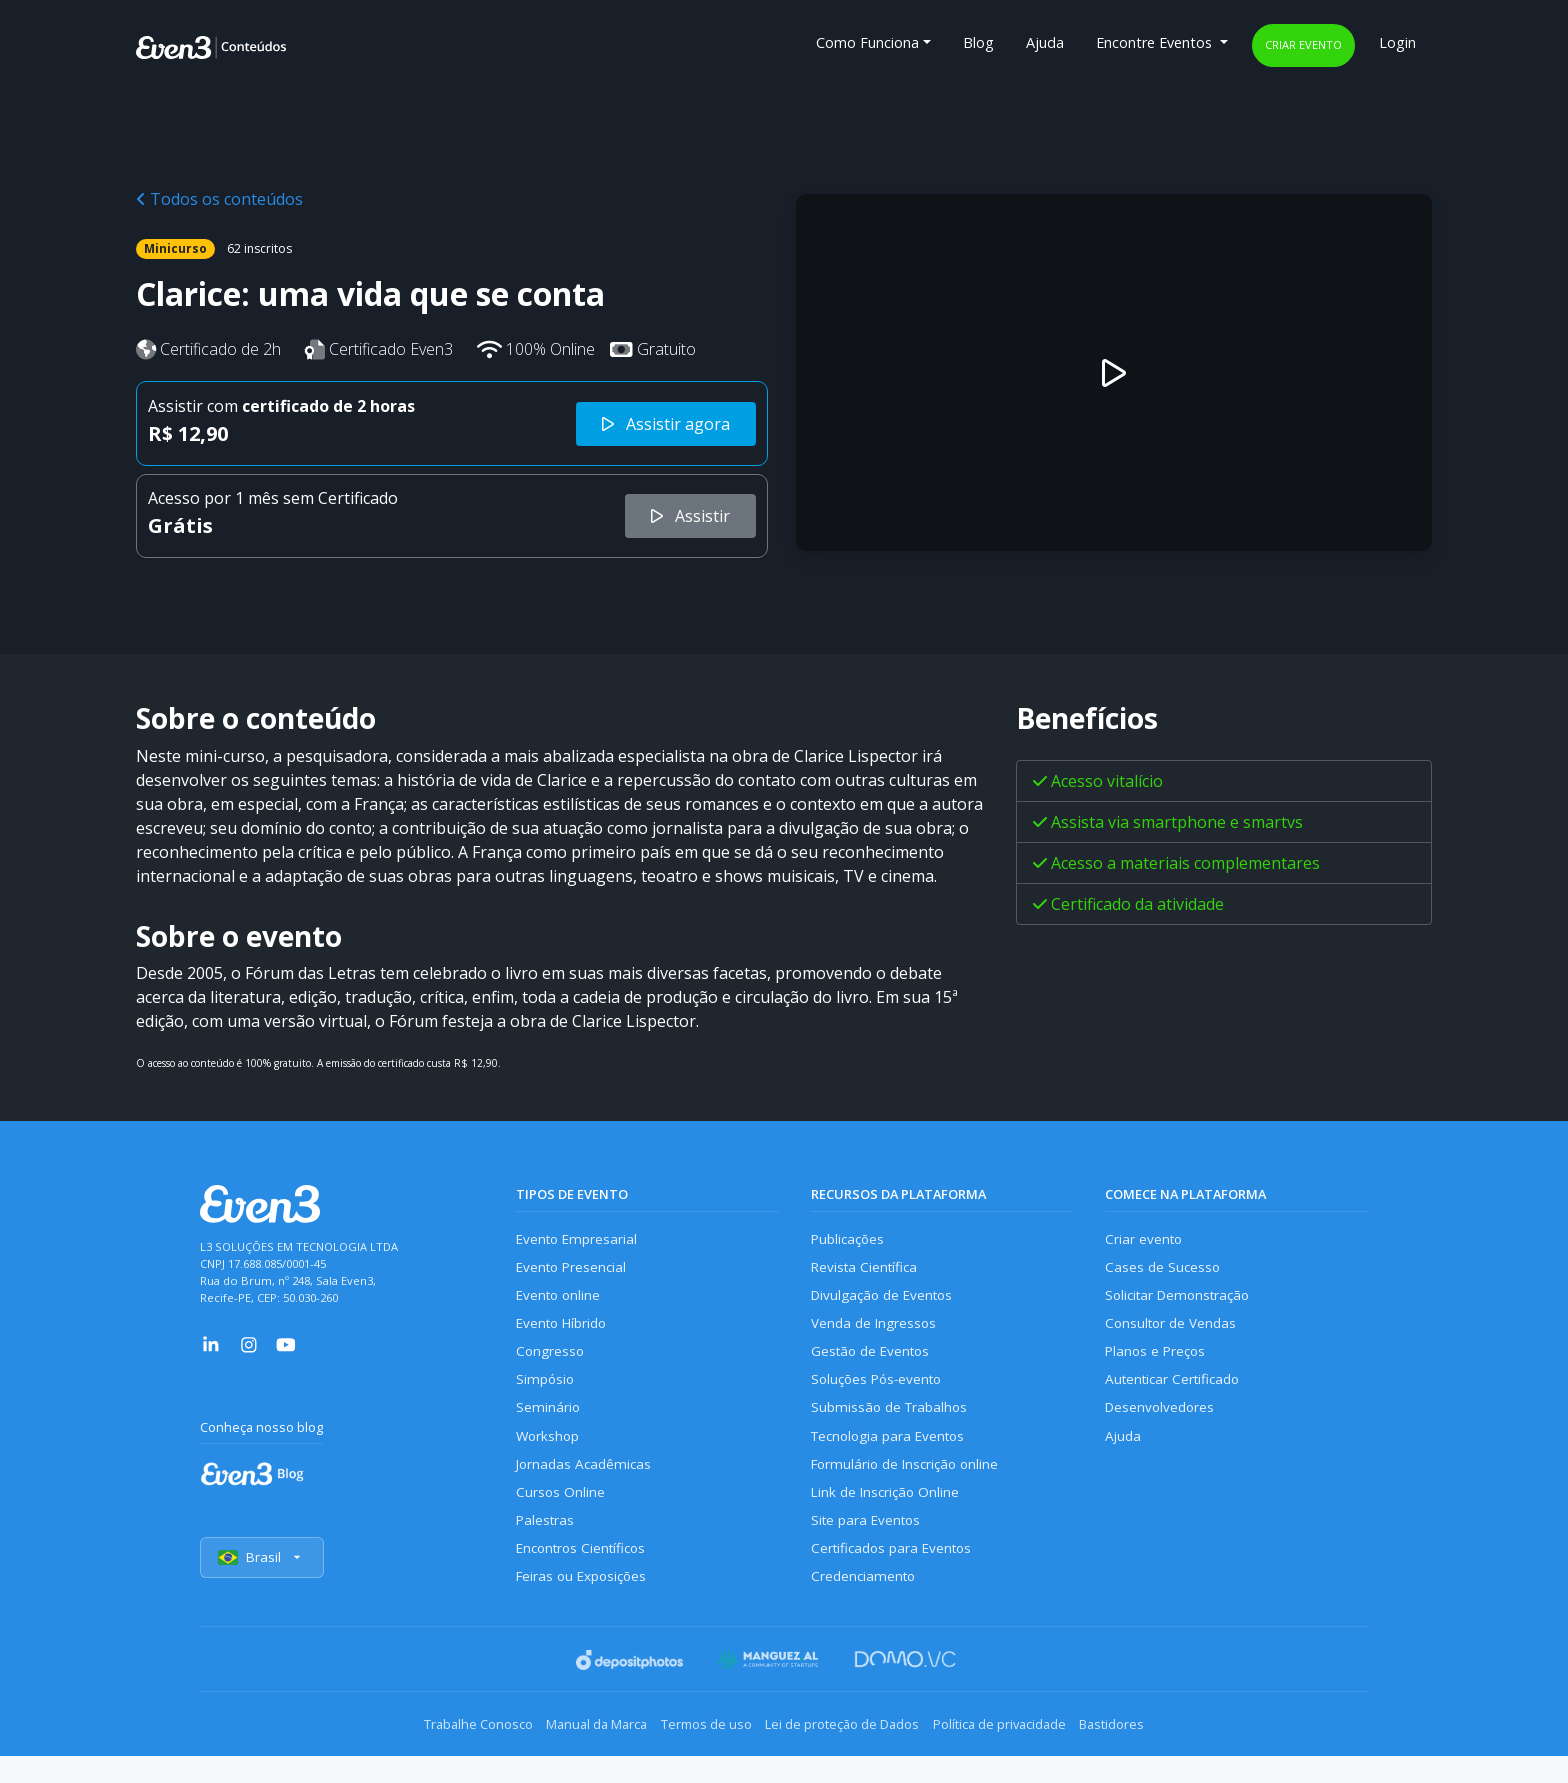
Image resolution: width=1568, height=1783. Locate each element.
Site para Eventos (869, 1545)
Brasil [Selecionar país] (264, 1587)
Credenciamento (865, 1606)
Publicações (850, 1239)
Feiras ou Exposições (585, 1606)
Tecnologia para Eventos (893, 1453)
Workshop (549, 1453)
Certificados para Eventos (896, 1575)
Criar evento (1303, 44)
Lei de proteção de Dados (852, 1753)
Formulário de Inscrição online (909, 1484)
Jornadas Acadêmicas (586, 1484)
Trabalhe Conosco (429, 1753)
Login (1397, 42)
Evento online (560, 1300)
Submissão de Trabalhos (893, 1423)
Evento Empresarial (579, 1239)
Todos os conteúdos (219, 199)
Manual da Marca (567, 1753)
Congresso (551, 1362)
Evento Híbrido (565, 1331)
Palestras (546, 1545)
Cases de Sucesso (1164, 1270)
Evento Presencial (574, 1270)
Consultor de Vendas (1174, 1331)
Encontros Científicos (585, 1575)
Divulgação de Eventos (886, 1300)
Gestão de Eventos (874, 1362)
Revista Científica (867, 1270)
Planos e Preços (1157, 1362)
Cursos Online (561, 1514)
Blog (978, 42)
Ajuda (1045, 42)
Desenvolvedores (1162, 1423)
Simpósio (546, 1392)
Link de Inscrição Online (888, 1514)
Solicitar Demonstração (1182, 1300)
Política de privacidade (1028, 1753)
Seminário (548, 1423)
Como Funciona (867, 42)
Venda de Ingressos (876, 1331)
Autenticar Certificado (1177, 1392)
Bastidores (1160, 1753)
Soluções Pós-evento (880, 1392)
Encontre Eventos (1156, 42)
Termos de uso (696, 1753)
